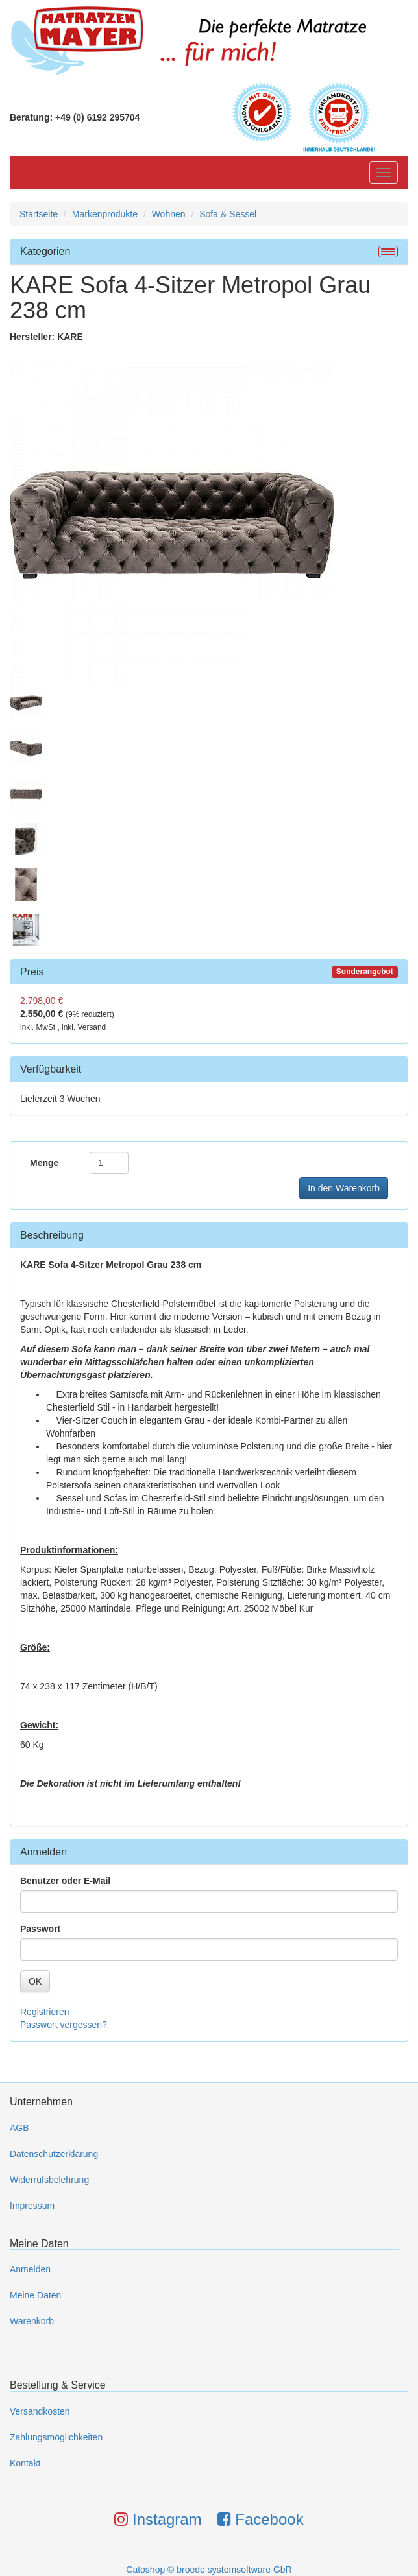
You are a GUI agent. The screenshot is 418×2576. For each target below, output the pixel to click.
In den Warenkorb (344, 1188)
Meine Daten (35, 2295)
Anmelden (30, 2269)
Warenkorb (32, 2321)
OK (35, 1981)
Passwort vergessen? (63, 2025)
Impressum (32, 2205)
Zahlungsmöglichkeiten (56, 2437)
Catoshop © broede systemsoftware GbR (208, 2569)
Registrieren (44, 2012)
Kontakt (25, 2463)
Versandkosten (40, 2411)
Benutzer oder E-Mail (65, 1881)
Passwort (40, 1929)
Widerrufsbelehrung (49, 2180)
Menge (44, 1163)
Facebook (260, 2519)
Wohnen (169, 214)
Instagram (157, 2519)
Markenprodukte (105, 214)
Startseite (38, 214)
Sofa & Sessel (227, 214)
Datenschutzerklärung (54, 2154)
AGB (19, 2128)
